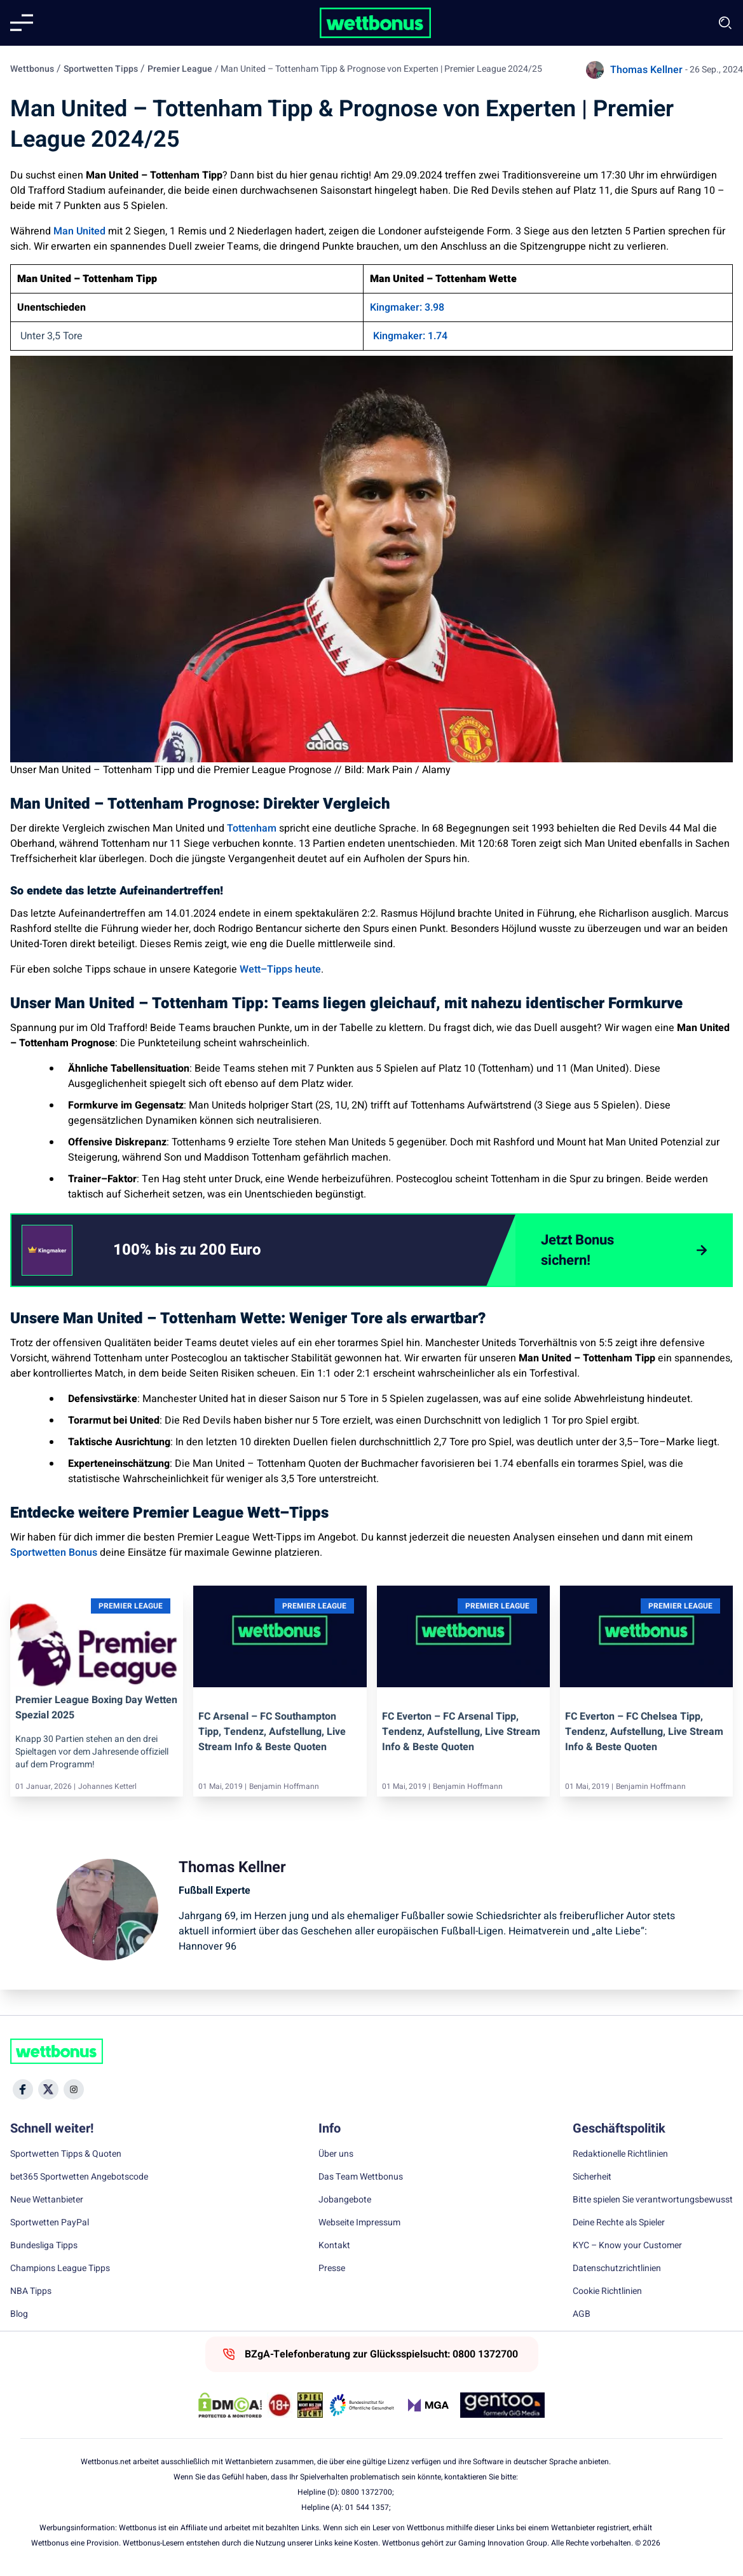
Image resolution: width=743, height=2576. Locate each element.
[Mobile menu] (21, 22)
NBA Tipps (30, 2291)
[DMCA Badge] (230, 2405)
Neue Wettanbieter (46, 2200)
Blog (19, 2314)
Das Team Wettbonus (360, 2177)
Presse (331, 2268)
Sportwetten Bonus (53, 1552)
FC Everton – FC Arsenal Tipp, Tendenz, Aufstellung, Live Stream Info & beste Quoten (461, 1732)
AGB (581, 2314)
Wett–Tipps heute (280, 969)
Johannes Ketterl (107, 1786)
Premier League (179, 69)
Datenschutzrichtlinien (617, 2268)
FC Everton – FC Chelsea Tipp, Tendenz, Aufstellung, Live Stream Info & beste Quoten (644, 1732)
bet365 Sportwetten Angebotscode (79, 2177)
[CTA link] (47, 1250)
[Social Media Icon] (23, 2089)
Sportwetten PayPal (49, 2222)
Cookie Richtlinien (607, 2291)
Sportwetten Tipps (101, 69)
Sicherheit (592, 2177)
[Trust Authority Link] (362, 2405)
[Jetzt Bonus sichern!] (623, 1250)
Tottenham (251, 828)
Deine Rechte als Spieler (619, 2222)
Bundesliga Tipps (44, 2245)
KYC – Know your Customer (627, 2245)
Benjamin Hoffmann (284, 1786)
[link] (213, 1250)
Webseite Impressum (359, 2222)
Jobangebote (344, 2200)
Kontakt (334, 2245)
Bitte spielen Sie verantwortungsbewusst (653, 2200)
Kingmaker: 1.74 (410, 336)
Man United (79, 231)
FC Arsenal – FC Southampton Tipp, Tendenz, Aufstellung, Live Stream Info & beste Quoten (272, 1732)
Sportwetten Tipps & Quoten (65, 2154)
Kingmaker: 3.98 (407, 307)
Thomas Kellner (646, 70)
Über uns (335, 2154)
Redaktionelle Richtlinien (620, 2154)
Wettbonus (32, 69)
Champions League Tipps (60, 2268)
